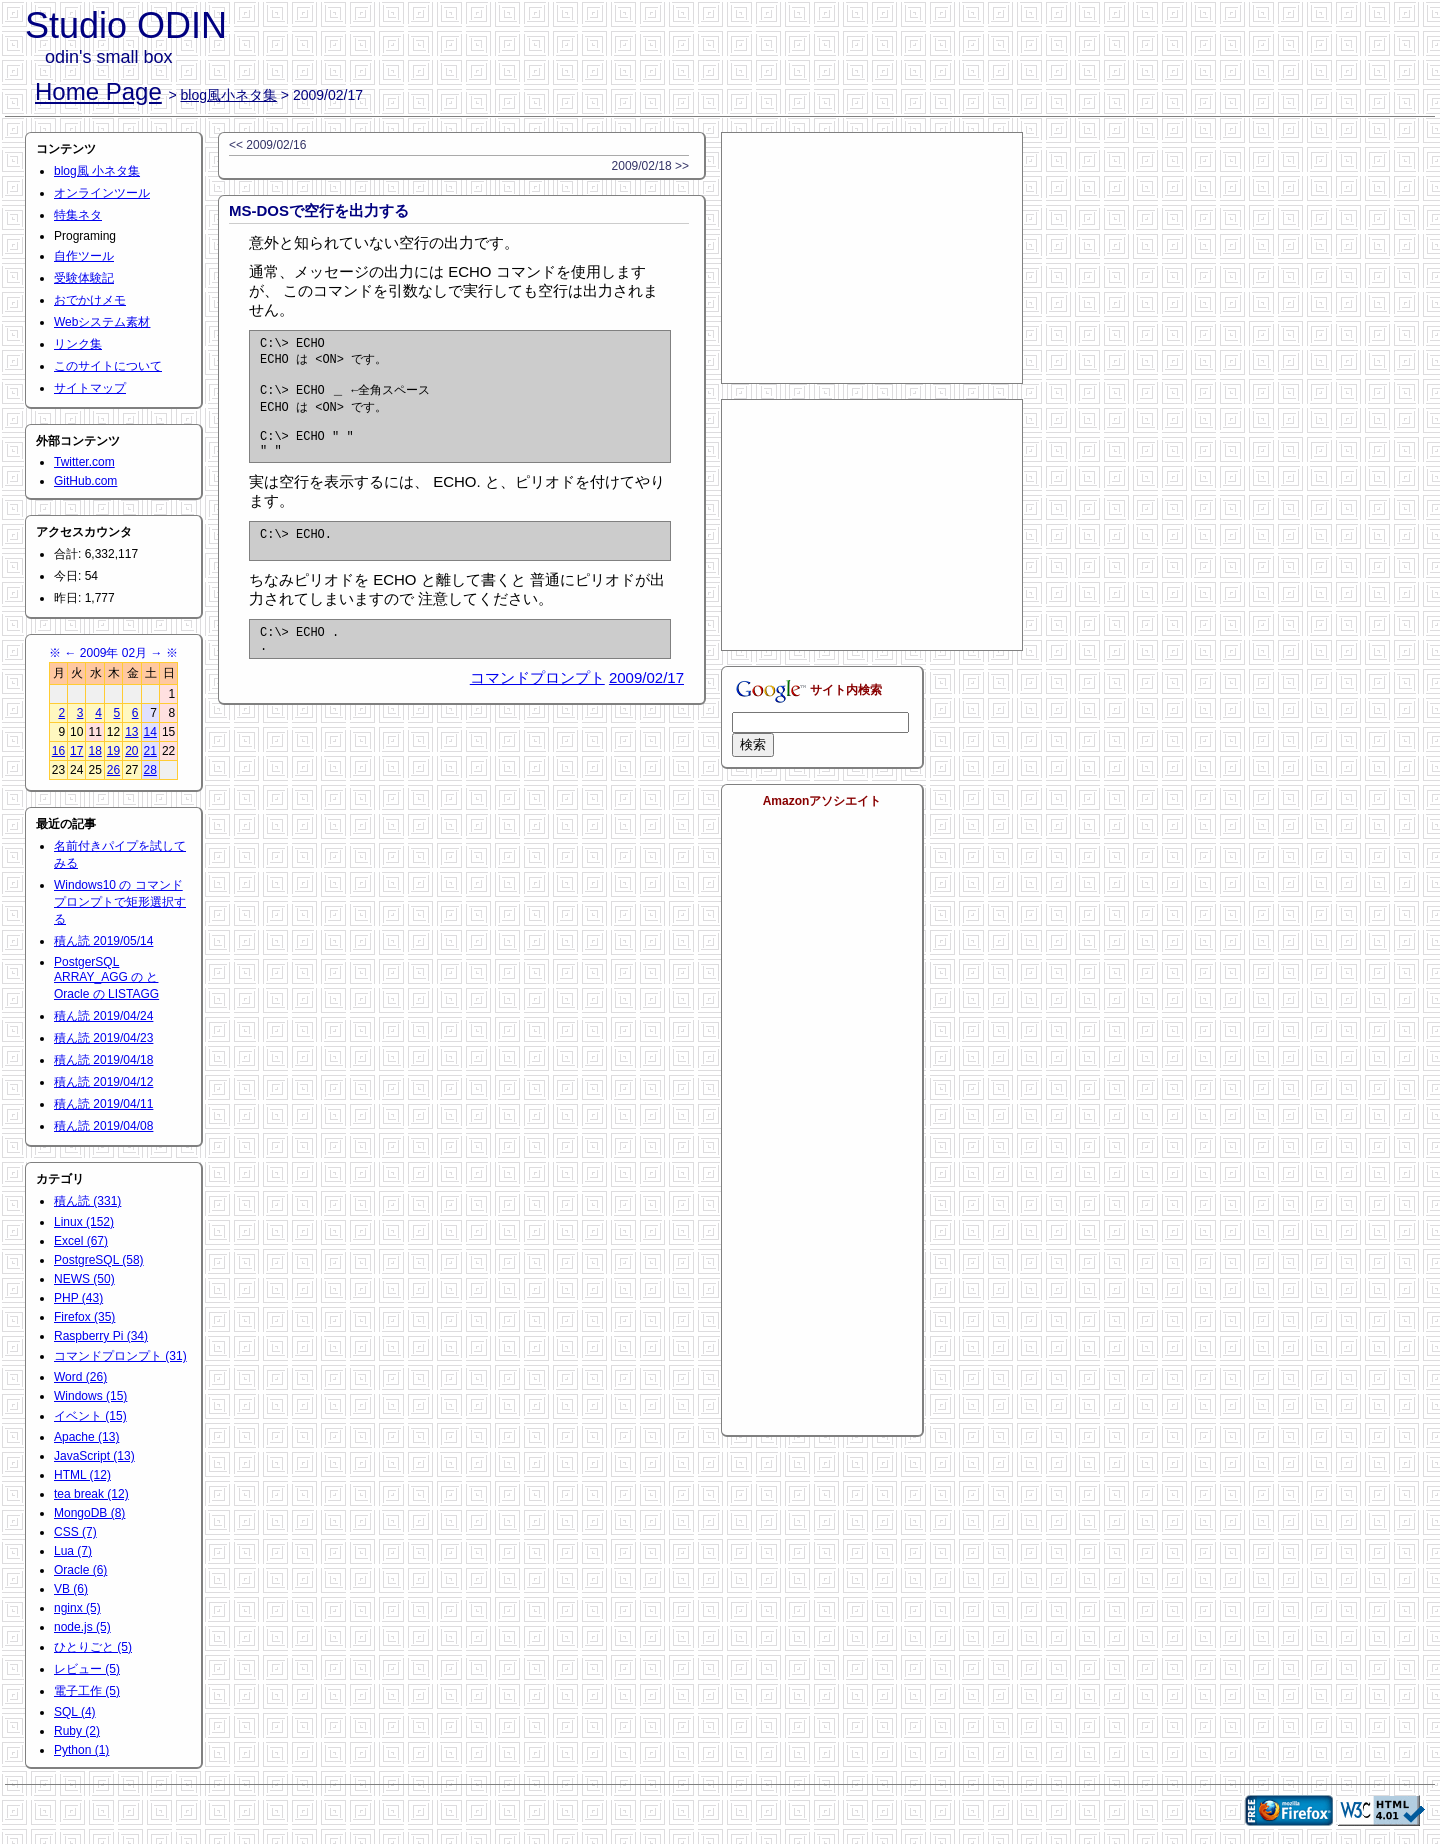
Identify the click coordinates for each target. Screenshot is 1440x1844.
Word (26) (80, 1377)
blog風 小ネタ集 (97, 171)
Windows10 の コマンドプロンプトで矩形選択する (120, 902)
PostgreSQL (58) (99, 1260)
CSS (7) (75, 1532)
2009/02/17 (646, 707)
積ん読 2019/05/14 (103, 941)
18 (94, 751)
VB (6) (71, 1589)
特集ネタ (78, 215)
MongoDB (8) (89, 1513)
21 (150, 751)
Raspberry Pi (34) (101, 1336)
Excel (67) (81, 1241)
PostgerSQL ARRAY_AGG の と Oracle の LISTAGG (106, 978)
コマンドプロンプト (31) (120, 1356)
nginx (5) (77, 1608)
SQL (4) (75, 1712)
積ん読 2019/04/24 (103, 1016)
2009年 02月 (113, 653)
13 (131, 732)
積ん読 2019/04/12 (103, 1082)
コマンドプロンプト (537, 707)
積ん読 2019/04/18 (103, 1060)
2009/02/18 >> (650, 166)
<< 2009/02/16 (267, 145)
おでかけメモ (90, 300)
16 (58, 751)
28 (150, 770)
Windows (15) (90, 1396)
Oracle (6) (80, 1570)
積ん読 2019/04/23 (103, 1038)
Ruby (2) (77, 1731)
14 (150, 732)
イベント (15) (90, 1416)
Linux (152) (84, 1222)
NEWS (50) (84, 1279)
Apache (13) (86, 1437)
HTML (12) (82, 1475)
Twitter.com (84, 462)
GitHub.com (85, 481)
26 (113, 770)
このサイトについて (108, 366)
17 (76, 751)
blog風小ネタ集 (229, 95)
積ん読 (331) (87, 1201)
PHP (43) (78, 1298)
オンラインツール (102, 193)
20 (131, 751)
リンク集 (78, 344)
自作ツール (84, 256)
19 (113, 751)
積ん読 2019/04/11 (103, 1104)
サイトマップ (90, 388)
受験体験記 (84, 278)
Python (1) (81, 1750)
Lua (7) (73, 1551)
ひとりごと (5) (93, 1647)
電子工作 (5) (87, 1691)
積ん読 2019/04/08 (103, 1126)
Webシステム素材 (102, 322)
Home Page (98, 91)
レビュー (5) (87, 1669)
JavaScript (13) (94, 1456)
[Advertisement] (872, 258)
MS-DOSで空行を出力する (319, 210)
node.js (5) (82, 1627)
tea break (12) (91, 1494)
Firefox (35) (84, 1317)
